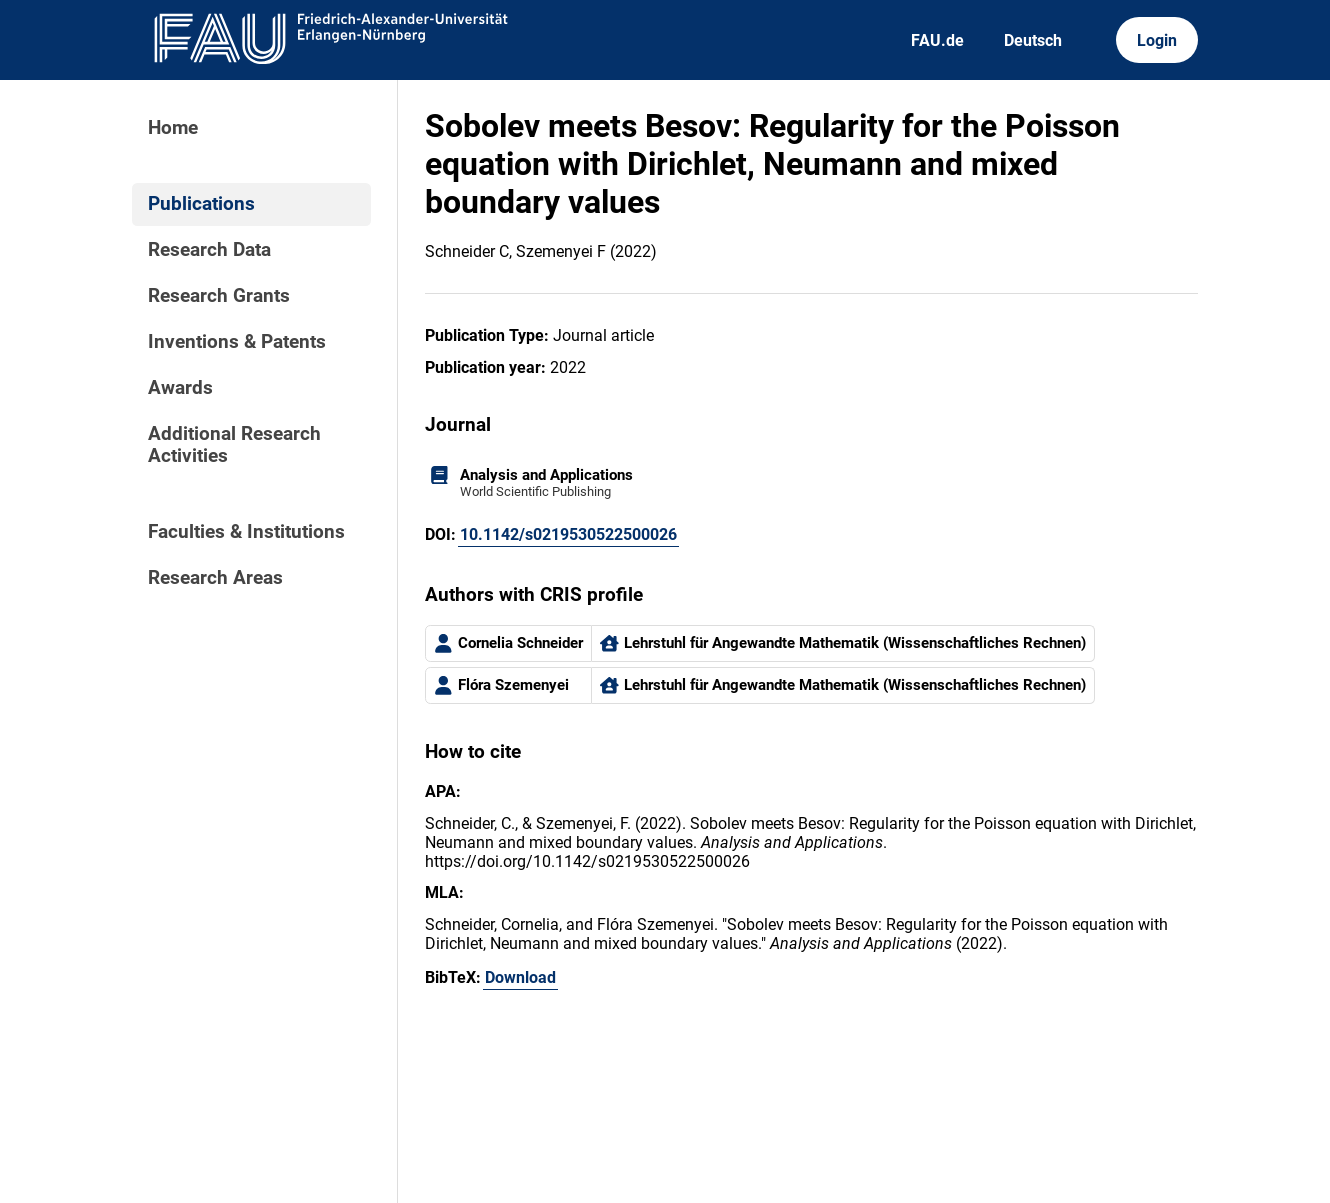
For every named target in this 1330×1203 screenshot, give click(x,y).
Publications (201, 204)
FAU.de (937, 40)
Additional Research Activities (234, 445)
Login (1157, 40)
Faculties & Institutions (246, 532)
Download (520, 977)
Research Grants (219, 296)
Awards (180, 388)
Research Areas (215, 578)
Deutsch (1033, 40)
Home (173, 128)
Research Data (209, 250)
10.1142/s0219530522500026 (568, 534)
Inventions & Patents (237, 342)
